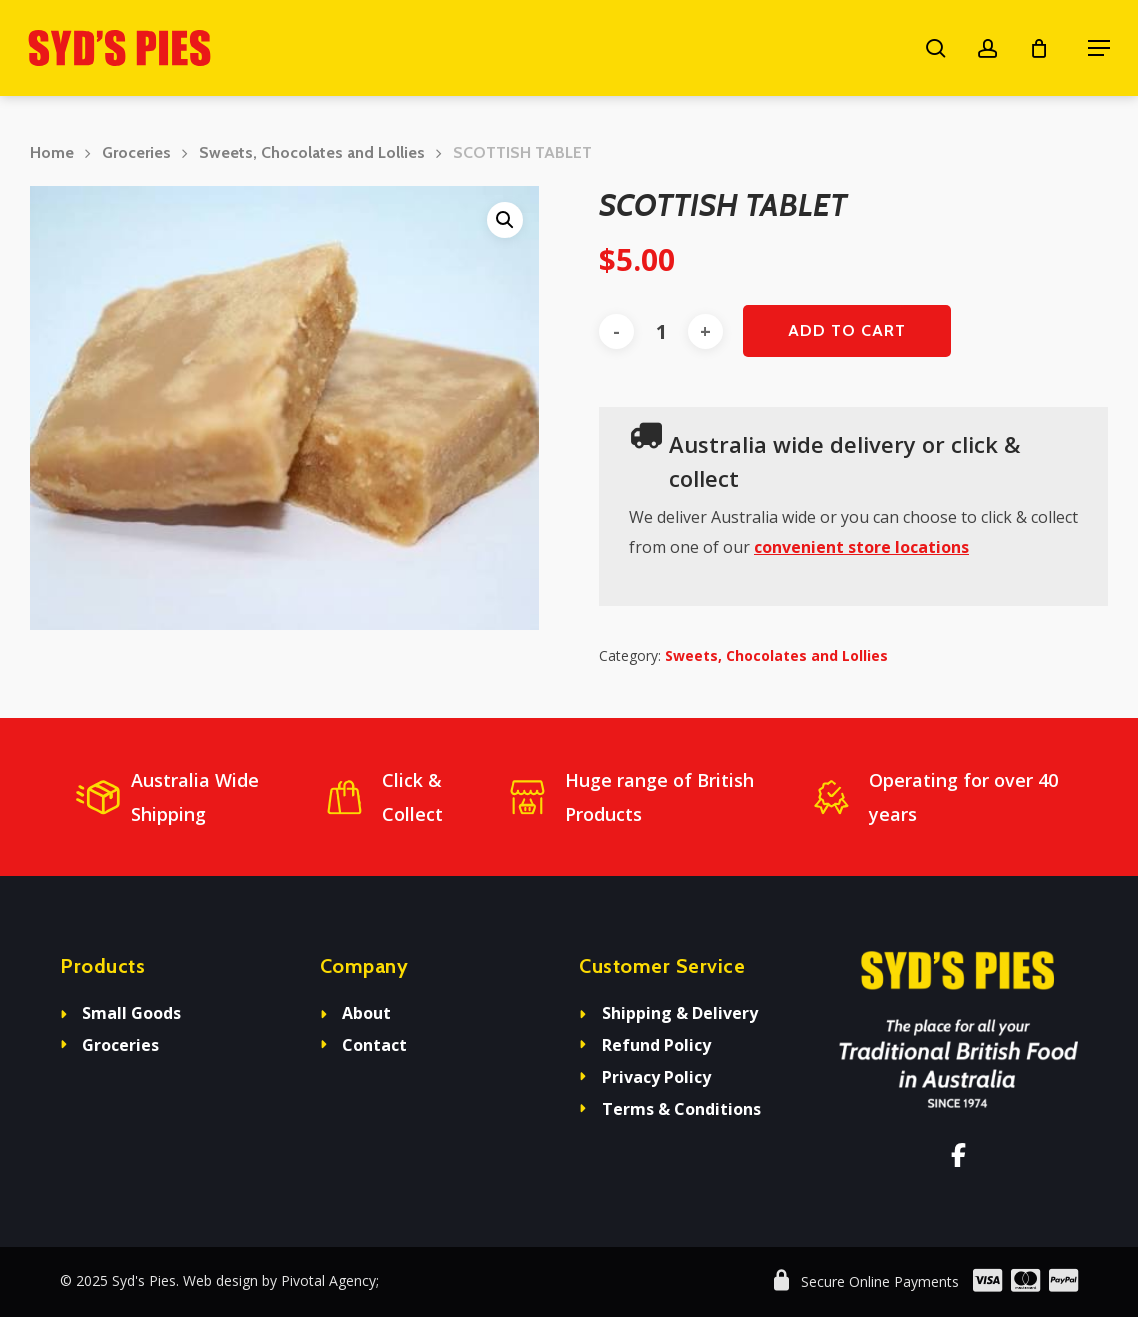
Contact (374, 1045)
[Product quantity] (661, 331)
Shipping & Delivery (680, 1013)
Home (52, 152)
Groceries (136, 152)
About (366, 1013)
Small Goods (131, 1013)
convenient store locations (861, 547)
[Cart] (1049, 48)
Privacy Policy (656, 1077)
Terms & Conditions (681, 1109)
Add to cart (847, 330)
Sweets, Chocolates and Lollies (312, 152)
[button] (1099, 48)
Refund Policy (656, 1045)
